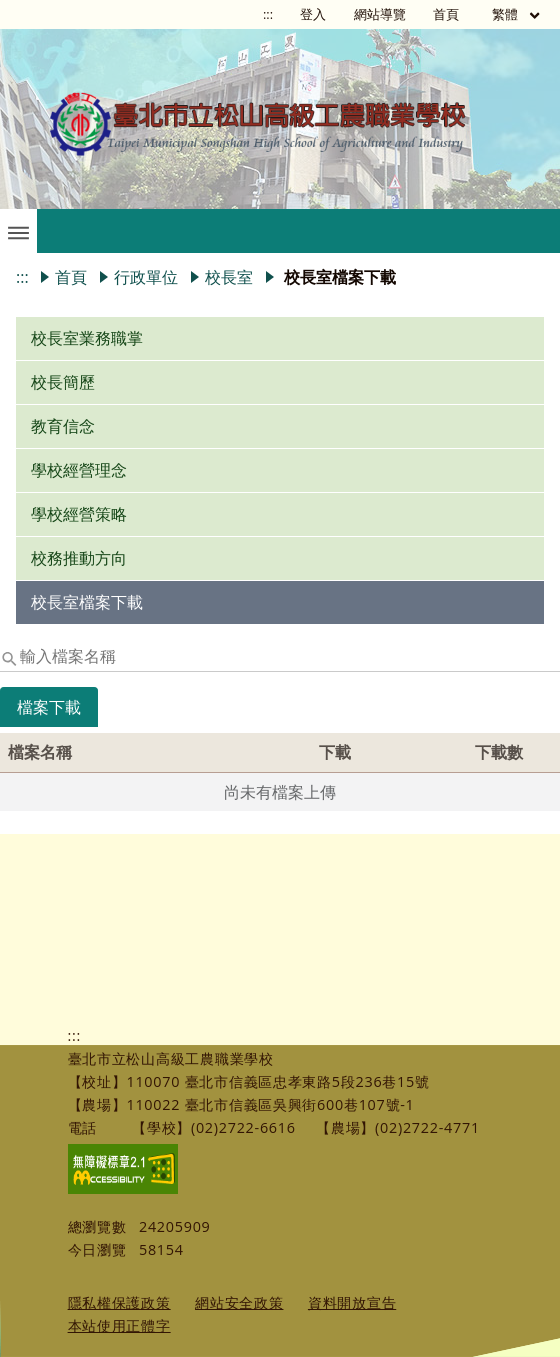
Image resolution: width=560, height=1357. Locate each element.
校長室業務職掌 (87, 338)
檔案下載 (49, 707)
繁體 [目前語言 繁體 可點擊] (517, 14)
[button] (18, 231)
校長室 (229, 277)
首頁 (446, 14)
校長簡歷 (63, 382)
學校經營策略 (79, 514)
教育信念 (63, 426)
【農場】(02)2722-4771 (398, 1127)
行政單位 (146, 277)
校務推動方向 (79, 558)
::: (268, 14)
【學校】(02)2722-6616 (214, 1127)
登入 (313, 14)
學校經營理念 (79, 470)
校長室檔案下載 (87, 602)
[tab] (49, 721)
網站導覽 (380, 14)
